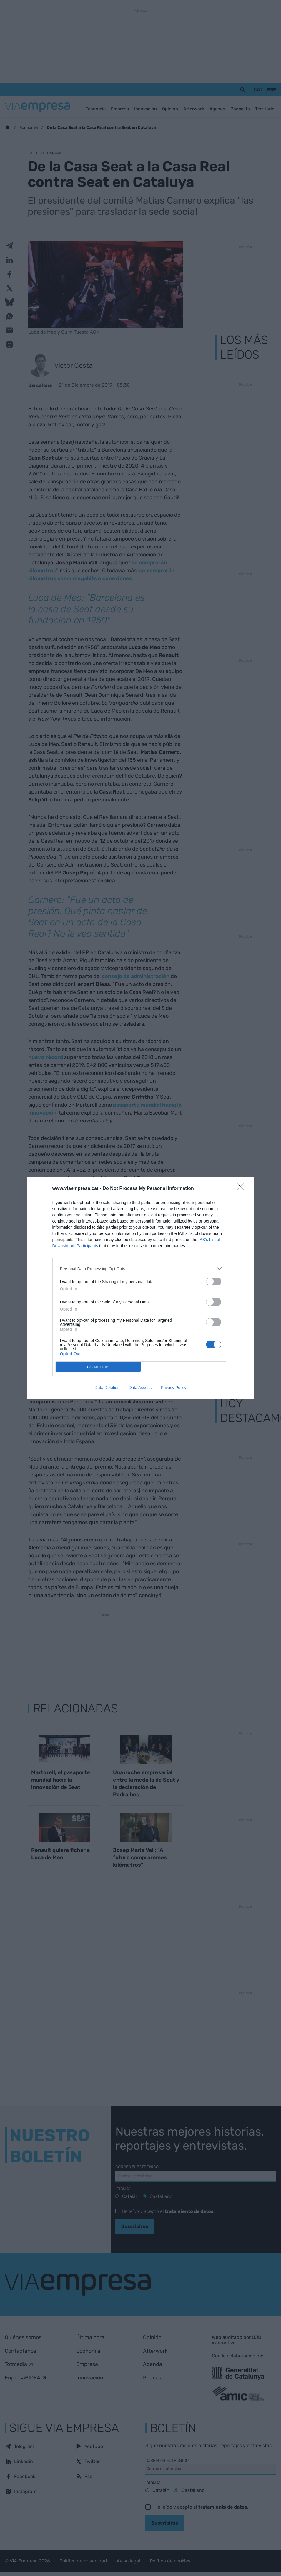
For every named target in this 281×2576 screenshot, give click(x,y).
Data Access (140, 1387)
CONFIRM (98, 1367)
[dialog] (140, 1288)
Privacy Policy (173, 1387)
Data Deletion (107, 1387)
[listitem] (140, 1268)
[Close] (242, 1188)
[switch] (213, 1281)
